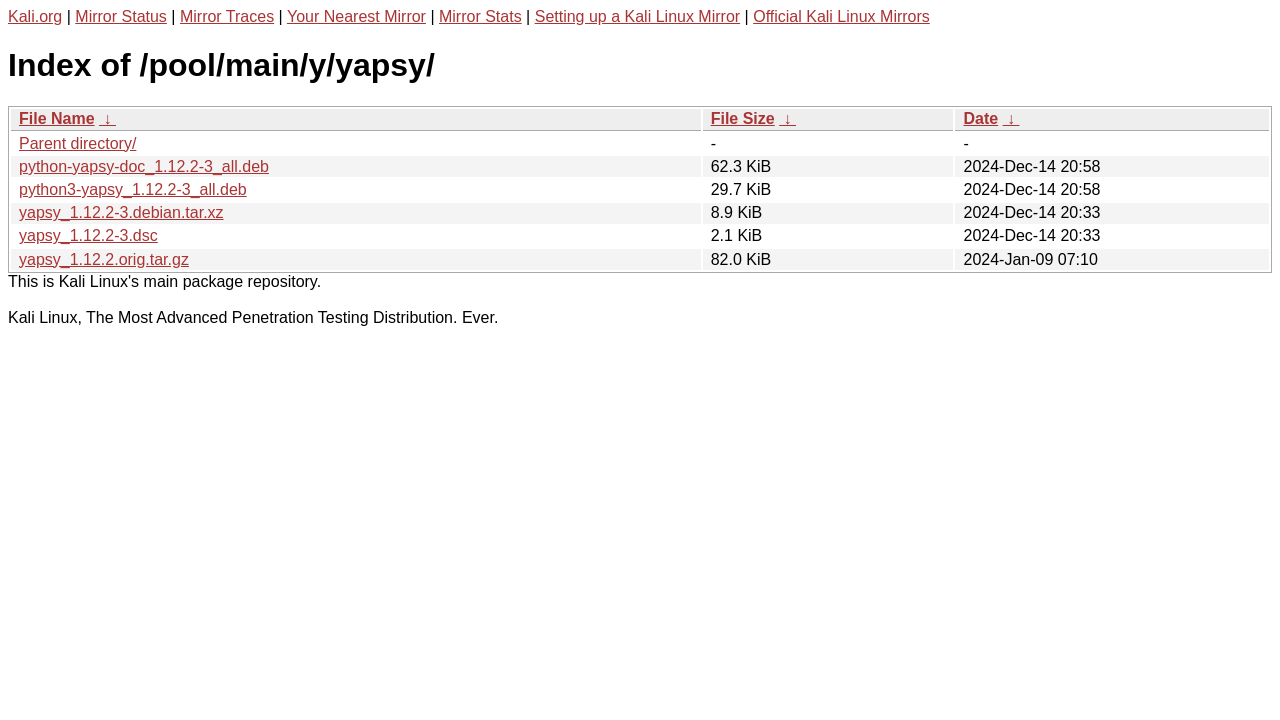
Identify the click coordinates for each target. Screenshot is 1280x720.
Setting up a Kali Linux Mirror (637, 16)
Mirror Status (121, 16)
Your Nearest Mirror (356, 16)
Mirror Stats (480, 16)
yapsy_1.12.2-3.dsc (88, 235)
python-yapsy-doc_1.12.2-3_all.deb (144, 166)
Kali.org (35, 16)
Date (980, 118)
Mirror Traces (227, 16)
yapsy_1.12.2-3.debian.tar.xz (121, 212)
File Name (57, 118)
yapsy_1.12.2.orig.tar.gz (104, 259)
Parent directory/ (77, 143)
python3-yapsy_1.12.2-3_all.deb (133, 189)
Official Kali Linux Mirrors (841, 16)
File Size (743, 118)
